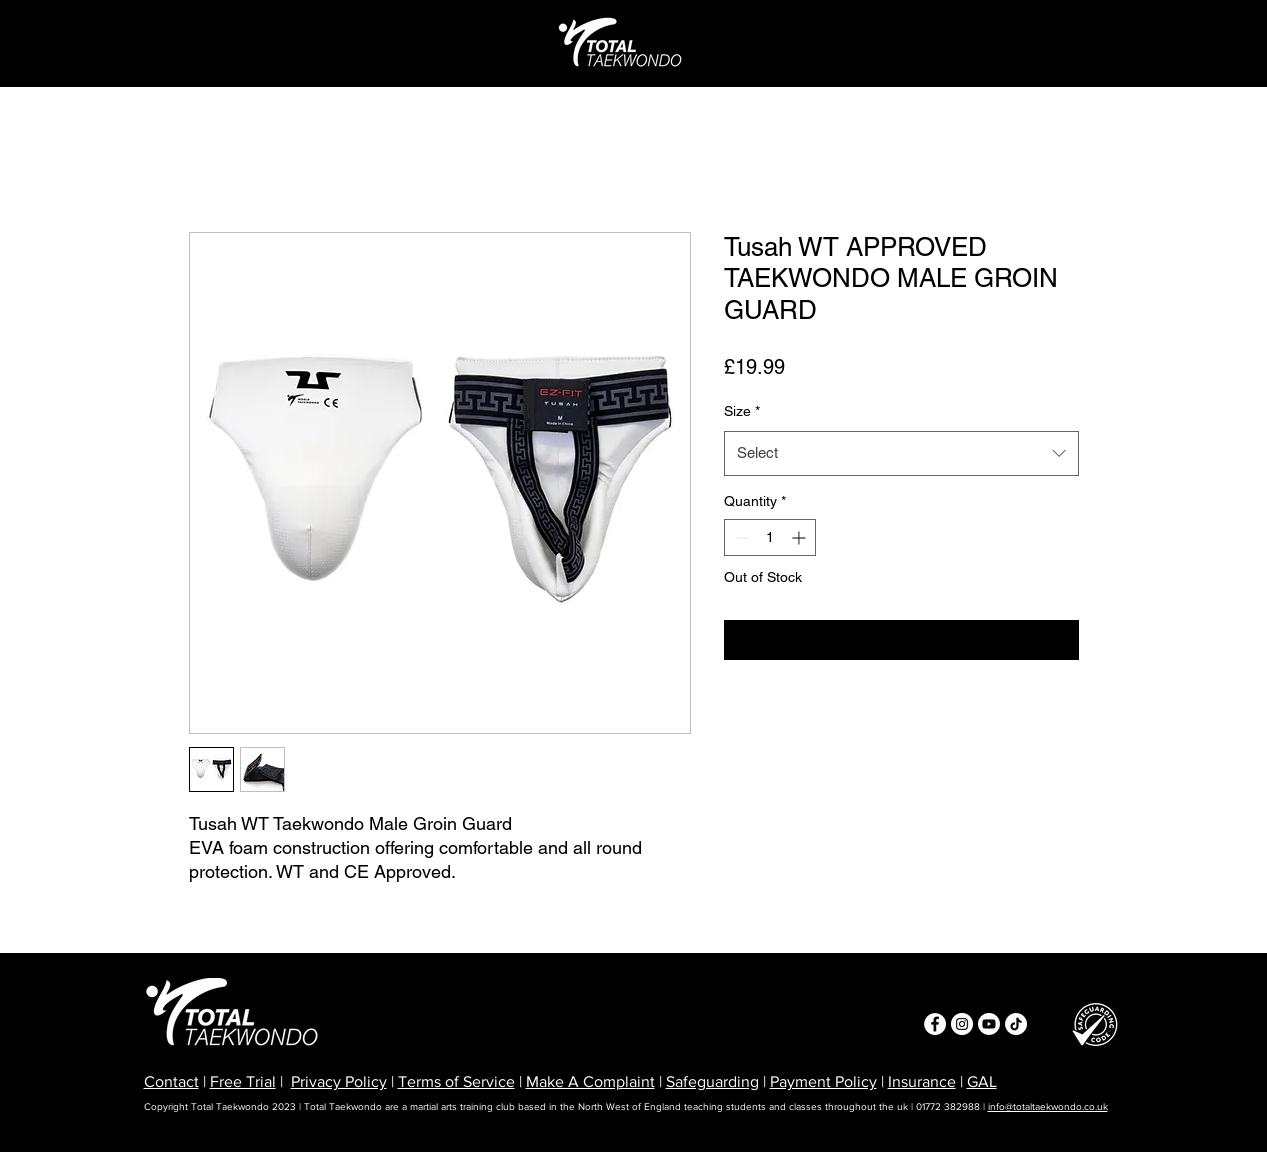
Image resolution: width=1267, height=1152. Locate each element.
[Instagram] (962, 1024)
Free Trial (243, 1081)
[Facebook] (935, 1024)
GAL (982, 1081)
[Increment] (800, 537)
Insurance (922, 1081)
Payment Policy (823, 1081)
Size (742, 411)
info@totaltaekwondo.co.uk (1048, 1106)
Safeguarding (712, 1081)
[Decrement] (739, 537)
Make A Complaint (590, 1081)
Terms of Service (456, 1081)
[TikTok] (1016, 1024)
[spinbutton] (770, 537)
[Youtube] (989, 1024)
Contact (171, 1081)
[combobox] (901, 453)
